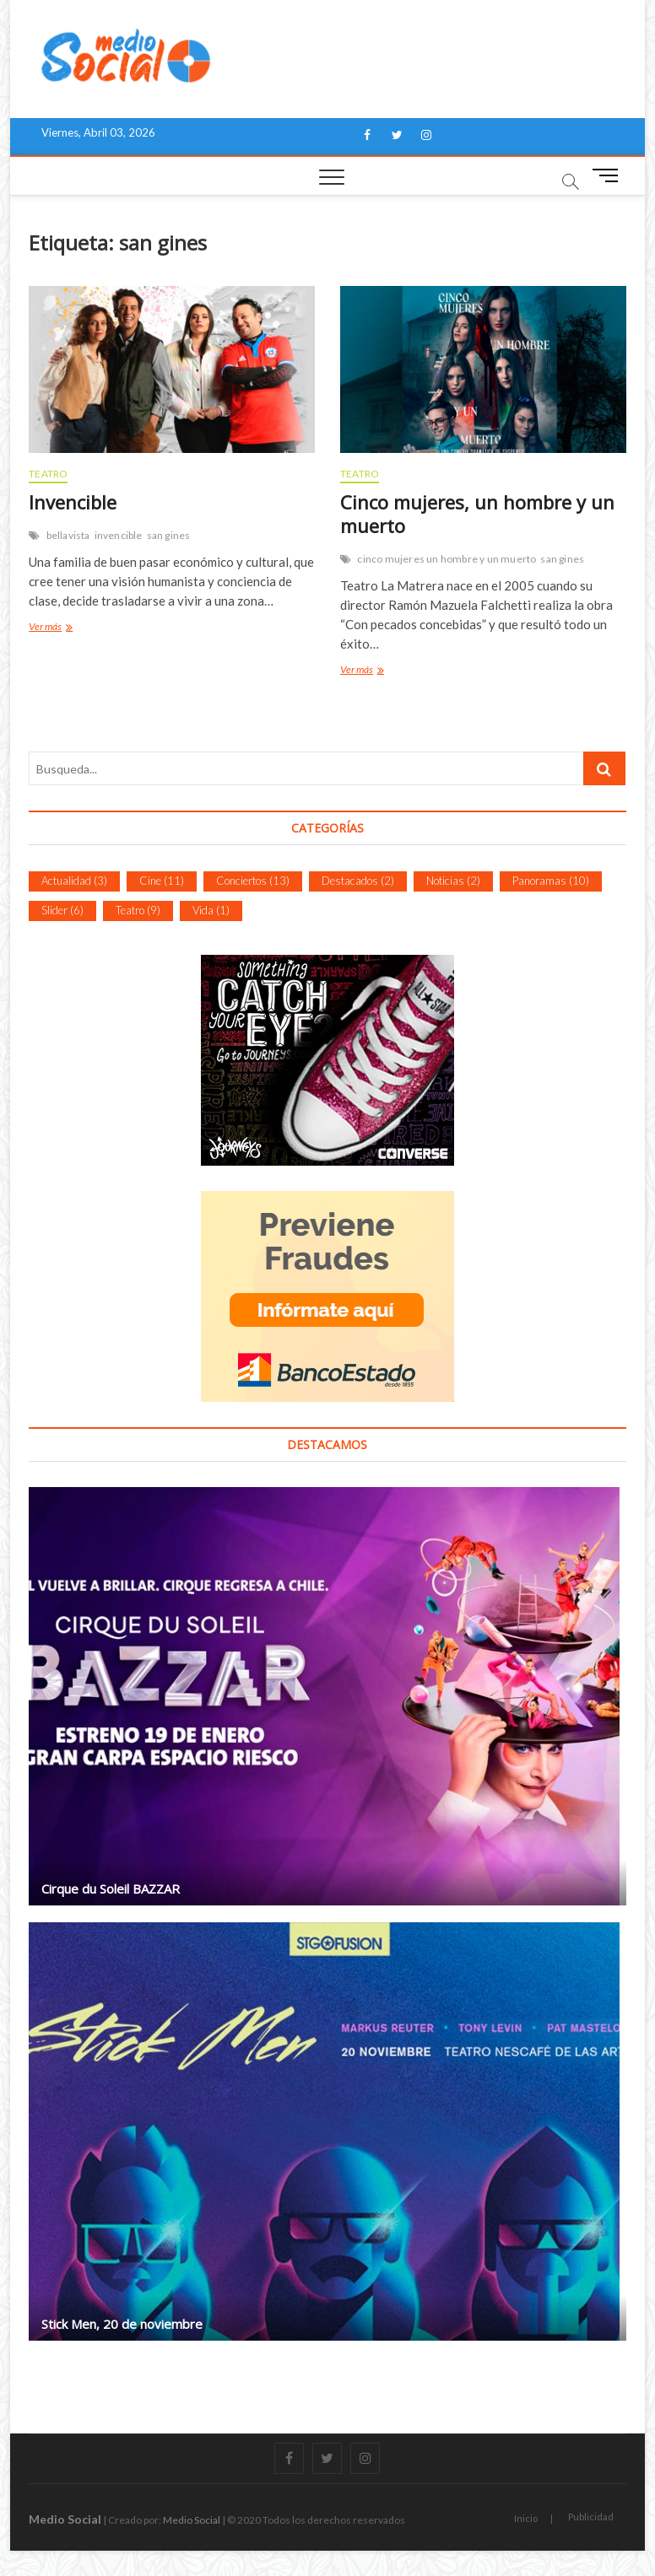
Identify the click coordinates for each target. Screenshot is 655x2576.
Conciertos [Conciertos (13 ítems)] (253, 880)
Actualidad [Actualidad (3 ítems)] (74, 880)
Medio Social (65, 2519)
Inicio (526, 2518)
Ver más (48, 628)
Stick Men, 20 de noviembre (122, 2323)
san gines (169, 535)
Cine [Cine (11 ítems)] (161, 880)
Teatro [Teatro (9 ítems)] (138, 910)
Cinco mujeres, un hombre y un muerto (477, 513)
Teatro (48, 473)
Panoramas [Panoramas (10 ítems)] (550, 880)
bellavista (68, 535)
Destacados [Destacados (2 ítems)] (358, 880)
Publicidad (591, 2516)
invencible (119, 535)
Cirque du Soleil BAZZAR (110, 1888)
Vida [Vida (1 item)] (211, 910)
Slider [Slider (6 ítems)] (62, 910)
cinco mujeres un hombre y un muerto (446, 558)
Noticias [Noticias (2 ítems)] (453, 880)
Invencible (72, 502)
